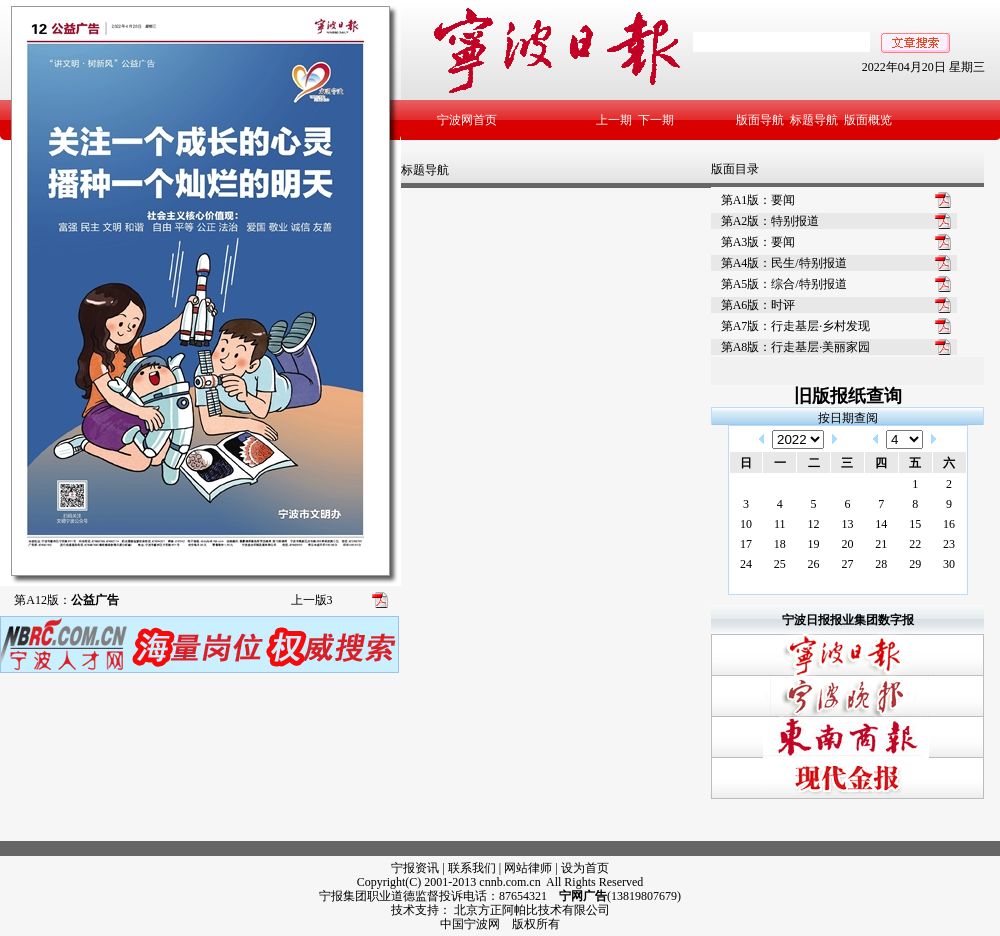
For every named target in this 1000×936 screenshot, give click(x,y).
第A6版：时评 (758, 305)
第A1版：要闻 (758, 200)
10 (746, 524)
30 (949, 564)
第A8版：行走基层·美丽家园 (796, 347)
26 (814, 564)
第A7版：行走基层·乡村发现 (796, 326)
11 (780, 524)
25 (780, 564)
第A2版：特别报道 (770, 221)
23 (949, 544)
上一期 (614, 120)
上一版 (312, 600)
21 (881, 544)
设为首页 (585, 868)
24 (746, 564)
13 (847, 524)
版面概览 (868, 120)
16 (949, 524)
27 (847, 564)
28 (881, 564)
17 (746, 544)
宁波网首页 (467, 120)
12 (814, 524)
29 (915, 564)
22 (915, 544)
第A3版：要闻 (758, 242)
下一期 (656, 120)
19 (814, 544)
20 (847, 544)
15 (915, 524)
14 (881, 524)
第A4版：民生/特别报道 (784, 263)
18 (780, 544)
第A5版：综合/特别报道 (784, 284)
